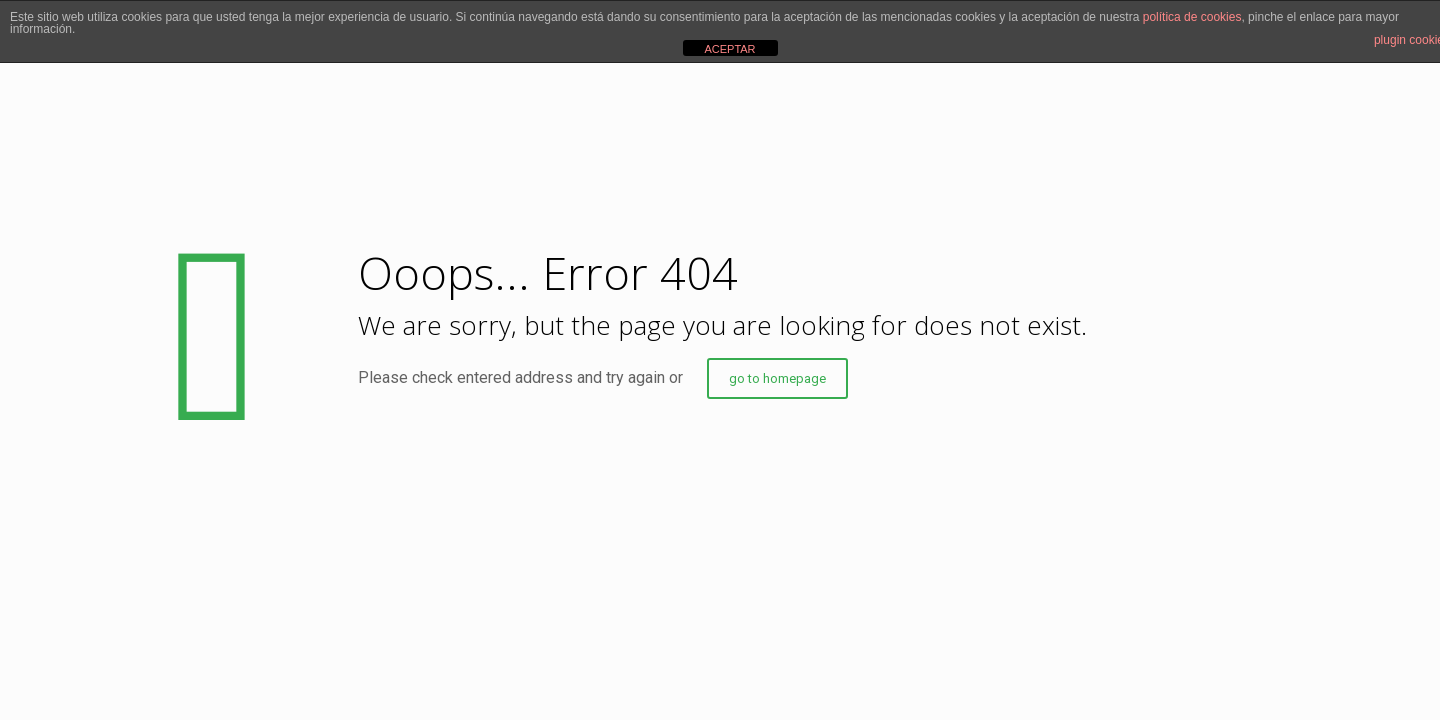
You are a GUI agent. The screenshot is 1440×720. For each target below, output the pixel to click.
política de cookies (1192, 17)
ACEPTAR (729, 49)
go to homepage (777, 378)
